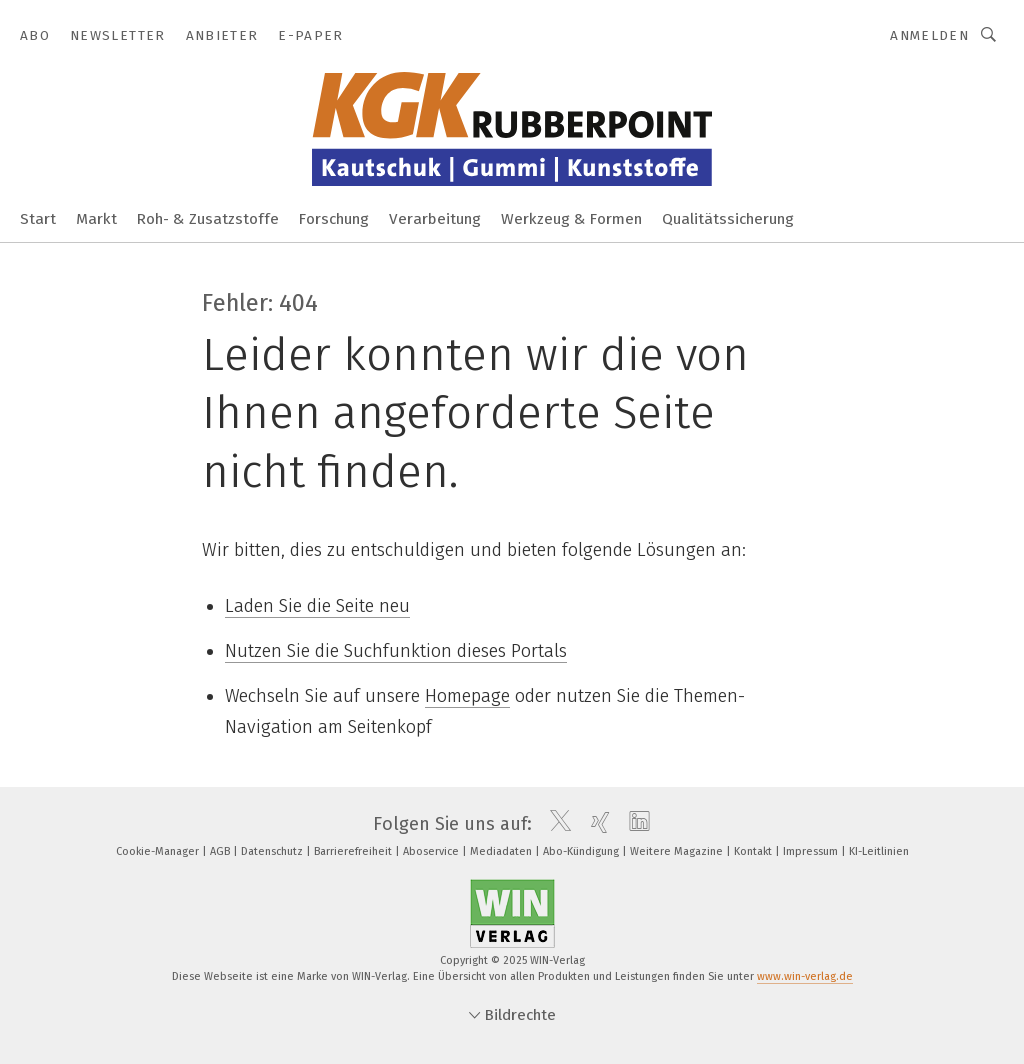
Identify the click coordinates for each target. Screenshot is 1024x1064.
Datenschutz (273, 851)
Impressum (812, 851)
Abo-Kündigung (582, 851)
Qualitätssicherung (728, 219)
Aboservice (432, 851)
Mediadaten (502, 851)
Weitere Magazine (678, 851)
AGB (221, 851)
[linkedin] (634, 824)
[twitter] (555, 824)
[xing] (595, 824)
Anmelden (929, 35)
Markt (96, 219)
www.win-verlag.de (805, 976)
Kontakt (754, 851)
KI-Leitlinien (879, 851)
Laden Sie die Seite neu (317, 606)
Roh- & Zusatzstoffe (208, 219)
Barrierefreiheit (354, 851)
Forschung (334, 219)
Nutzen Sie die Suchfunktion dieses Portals (396, 651)
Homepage (467, 696)
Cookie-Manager (159, 851)
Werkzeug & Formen (571, 219)
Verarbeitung (435, 219)
